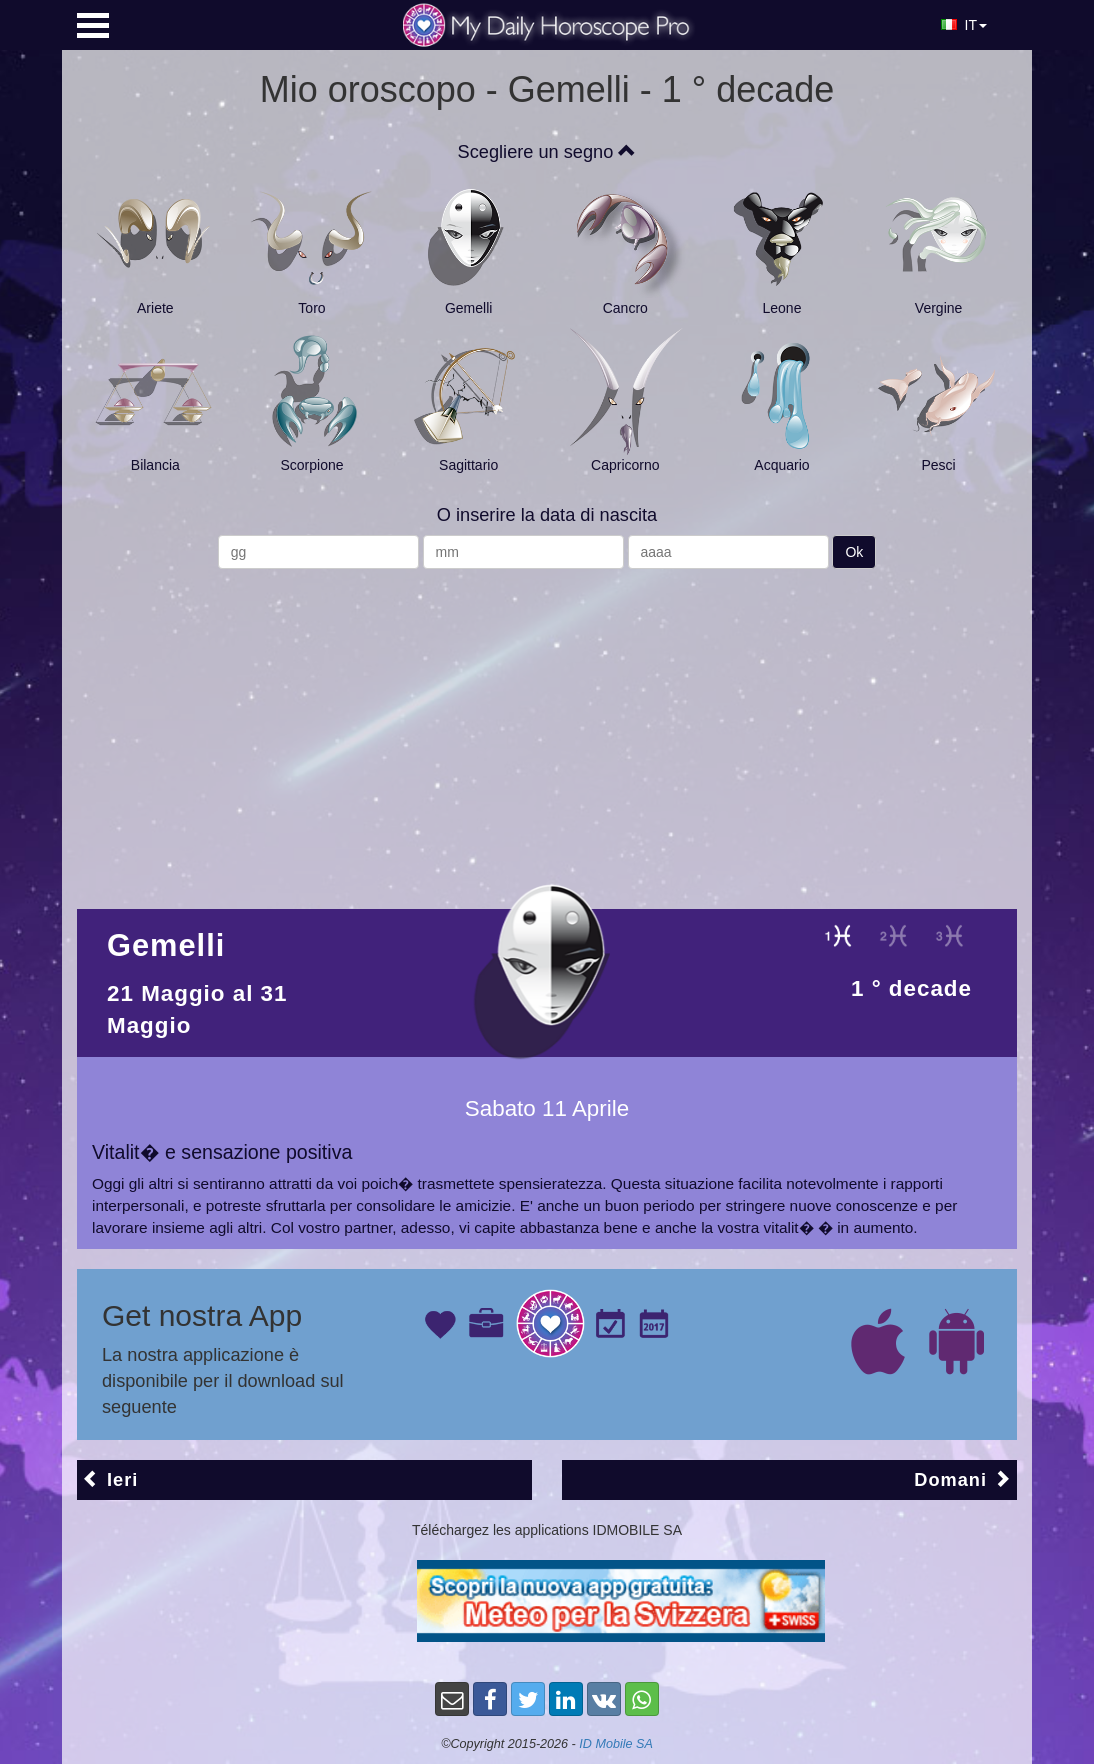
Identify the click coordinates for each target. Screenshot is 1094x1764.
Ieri (110, 1479)
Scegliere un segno (547, 152)
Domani (963, 1479)
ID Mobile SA (616, 1744)
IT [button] (964, 25)
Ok (854, 552)
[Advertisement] (547, 729)
